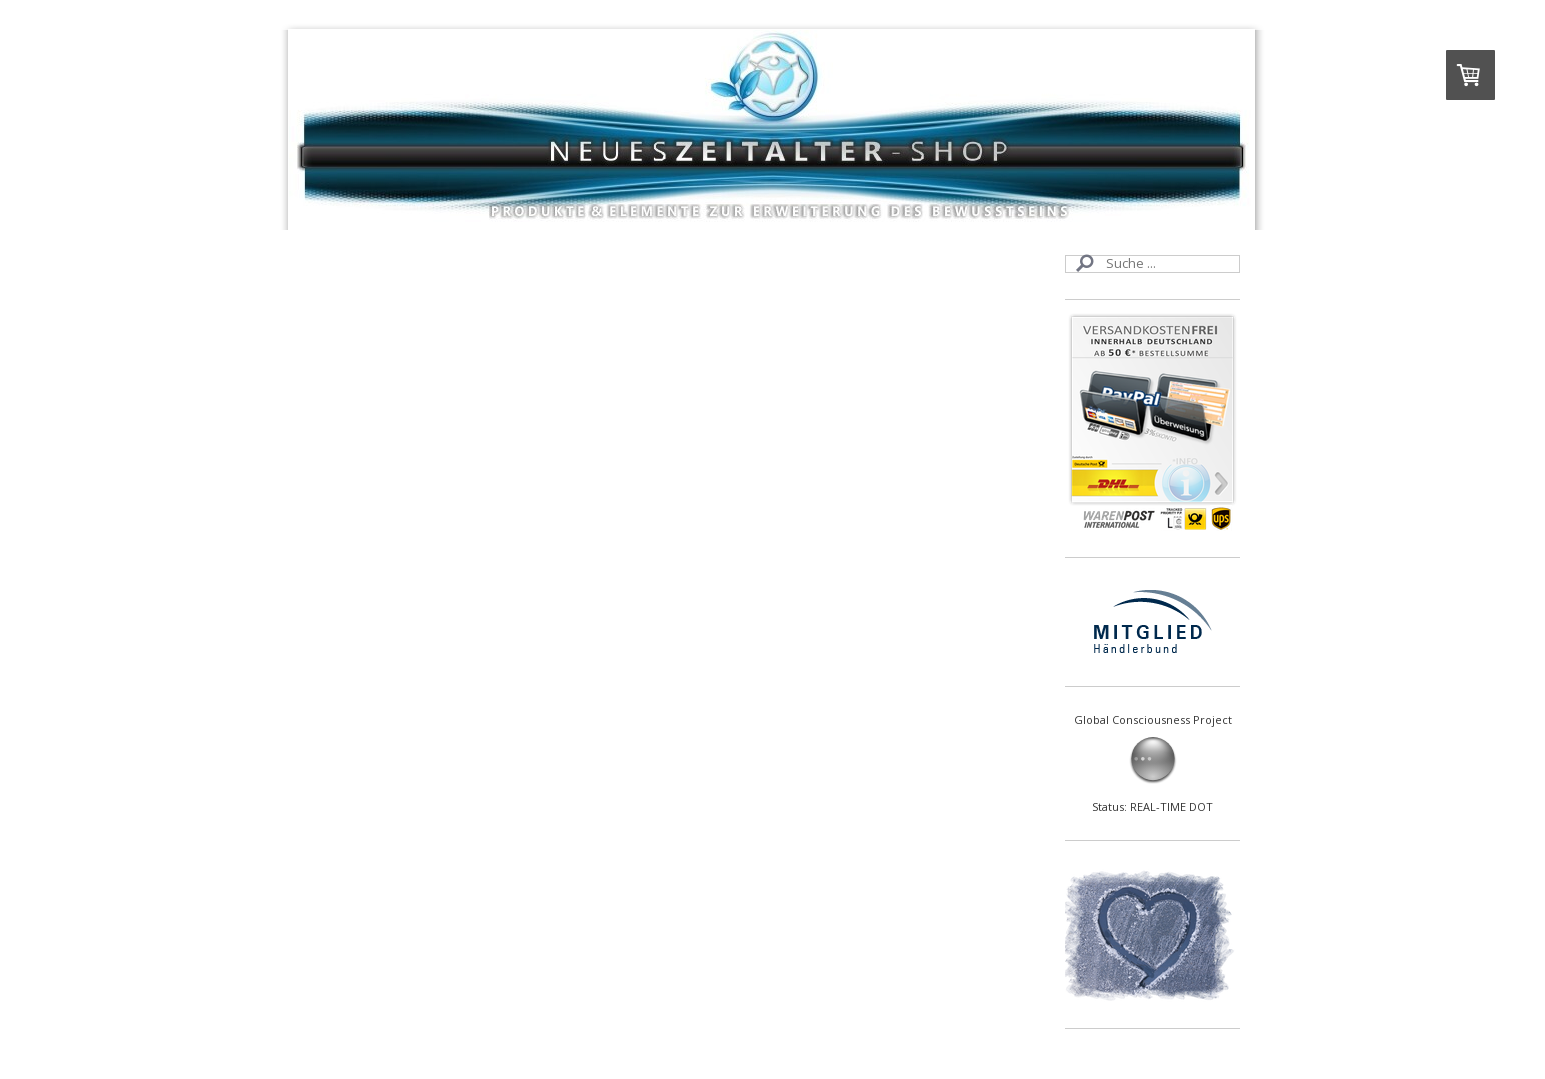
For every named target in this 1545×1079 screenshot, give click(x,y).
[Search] (1152, 264)
